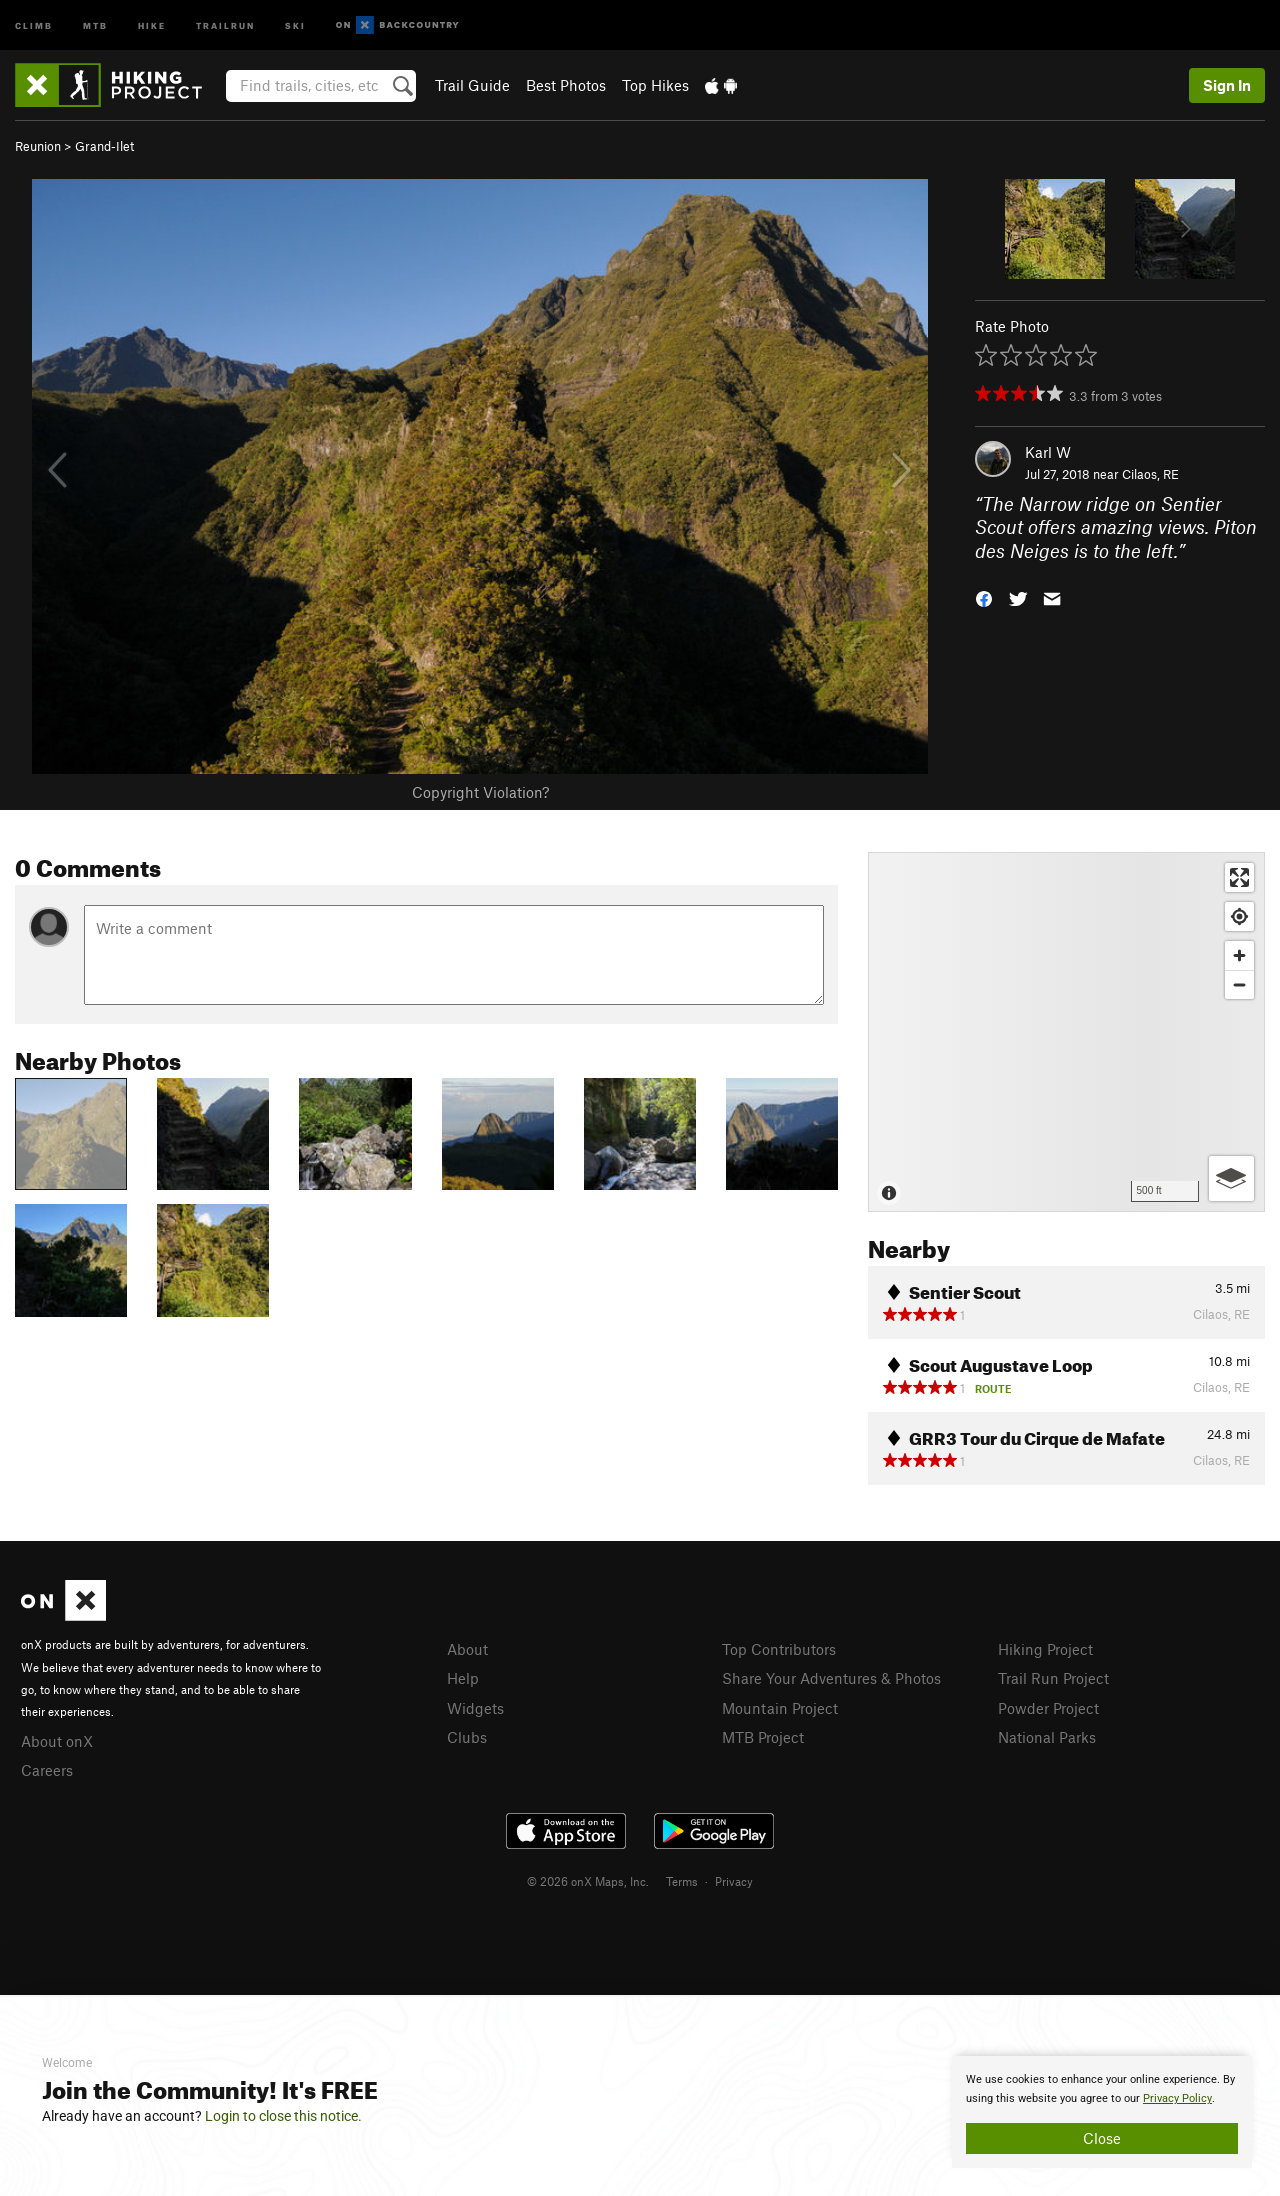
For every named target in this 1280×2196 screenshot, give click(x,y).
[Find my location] (1239, 916)
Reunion (38, 146)
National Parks (1047, 1737)
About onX (57, 1741)
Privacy (734, 1881)
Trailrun (225, 24)
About (467, 1649)
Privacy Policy (1177, 2098)
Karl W (1048, 452)
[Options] (1231, 1178)
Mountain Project (780, 1708)
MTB (95, 24)
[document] (1102, 2112)
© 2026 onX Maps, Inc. (588, 1881)
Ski (295, 24)
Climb (34, 24)
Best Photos (566, 85)
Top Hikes (655, 85)
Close (1102, 2138)
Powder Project (1048, 1708)
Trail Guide (472, 85)
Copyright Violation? (480, 792)
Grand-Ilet (104, 146)
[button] (984, 597)
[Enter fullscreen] (1239, 877)
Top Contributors (779, 1649)
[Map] (1066, 1032)
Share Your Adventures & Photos (831, 1678)
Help (463, 1678)
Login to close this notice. (283, 2116)
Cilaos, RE (1150, 474)
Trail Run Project (1053, 1678)
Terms (682, 1881)
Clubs (467, 1737)
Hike (152, 24)
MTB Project (763, 1737)
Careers (47, 1770)
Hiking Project (1045, 1649)
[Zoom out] (1239, 984)
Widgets (475, 1708)
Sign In (1227, 85)
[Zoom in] (1239, 955)
